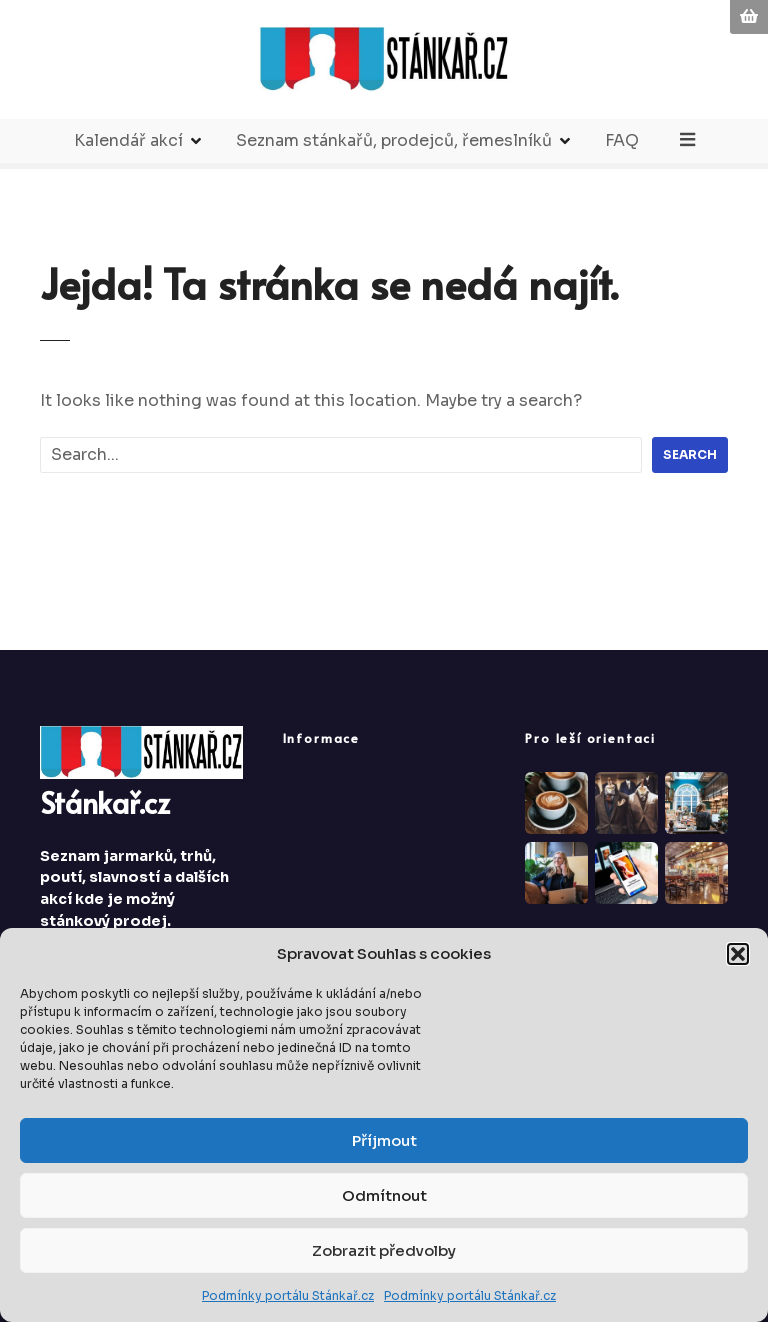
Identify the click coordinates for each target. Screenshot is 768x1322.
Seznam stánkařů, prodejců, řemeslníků (395, 140)
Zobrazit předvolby (384, 1250)
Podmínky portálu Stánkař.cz (288, 1295)
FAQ (623, 140)
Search (690, 454)
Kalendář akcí (129, 140)
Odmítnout (384, 1195)
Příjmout (384, 1140)
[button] (738, 954)
